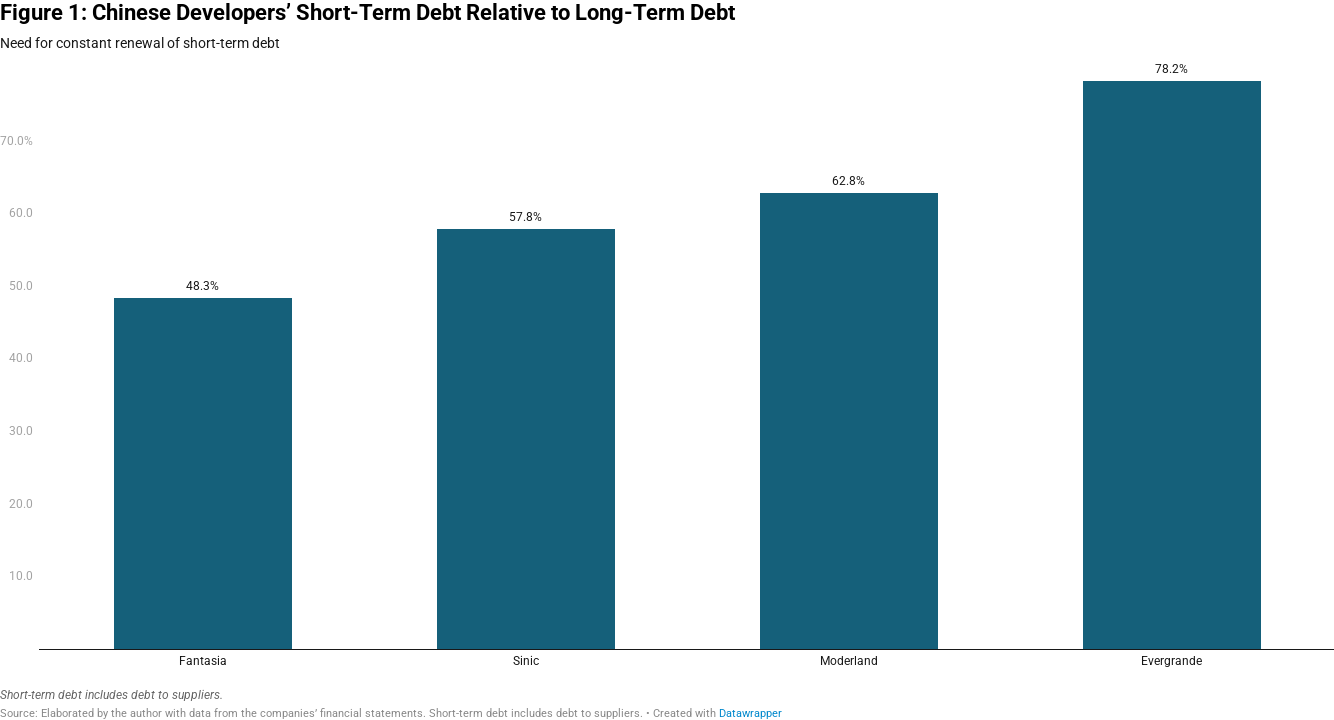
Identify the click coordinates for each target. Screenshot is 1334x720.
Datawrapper (750, 713)
